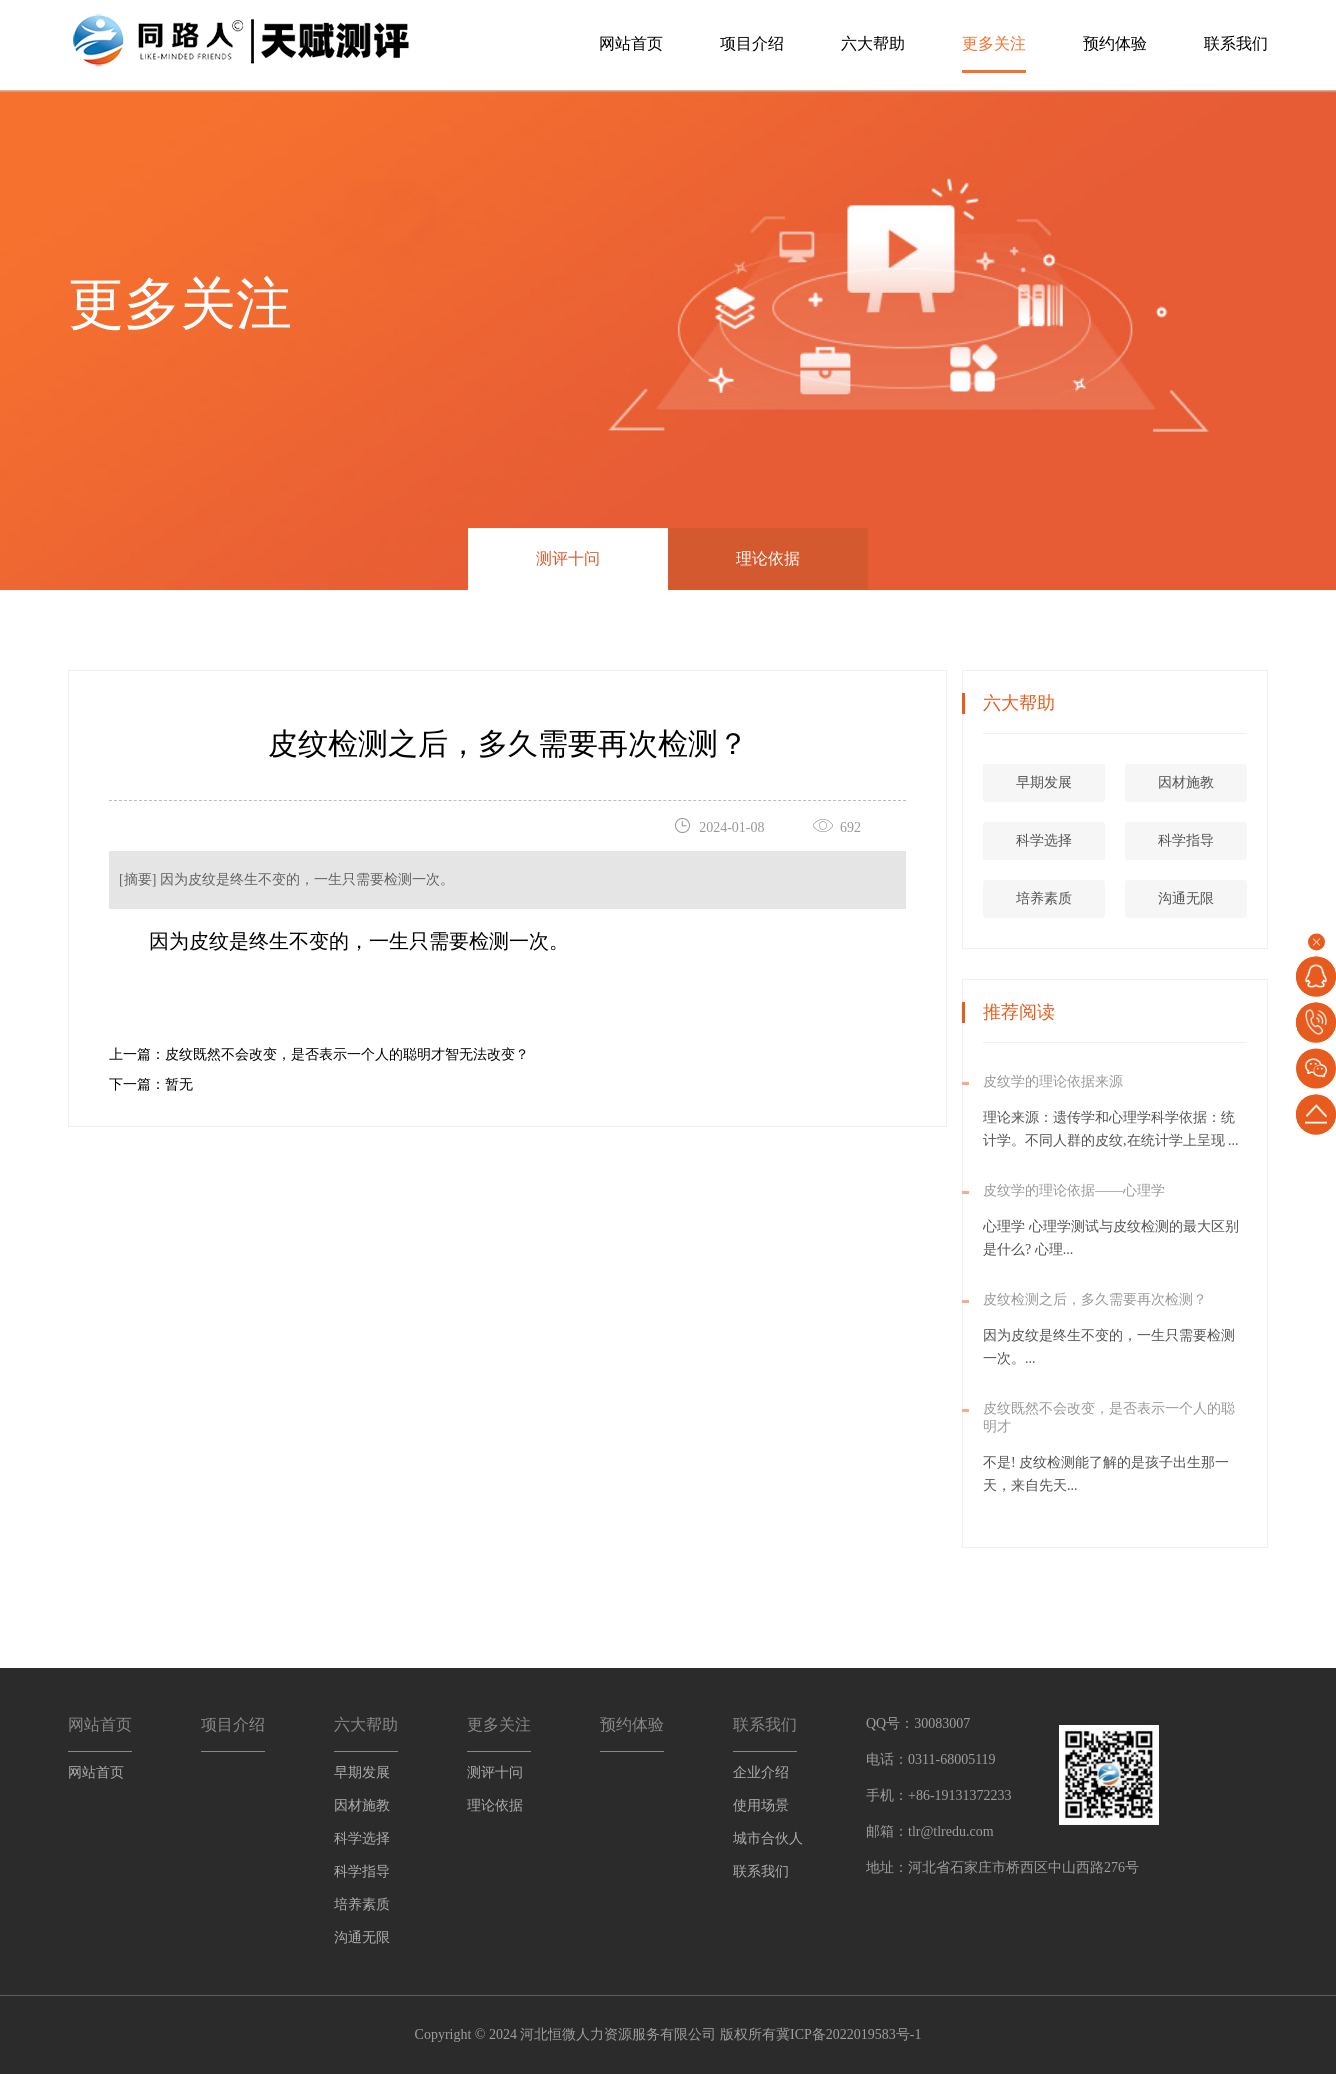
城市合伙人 (768, 1838)
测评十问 (568, 558)
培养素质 (1107, 898)
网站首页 (631, 43)
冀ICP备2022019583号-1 (848, 2034)
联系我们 (1236, 43)
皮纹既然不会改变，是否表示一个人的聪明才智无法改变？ (347, 1054)
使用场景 (761, 1805)
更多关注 (994, 43)
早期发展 (1107, 782)
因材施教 (1249, 782)
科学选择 (1107, 840)
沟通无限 (1249, 898)
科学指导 (1249, 840)
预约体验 (1115, 43)
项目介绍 (752, 43)
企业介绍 (761, 1772)
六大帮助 (873, 43)
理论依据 (768, 558)
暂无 (179, 1084)
